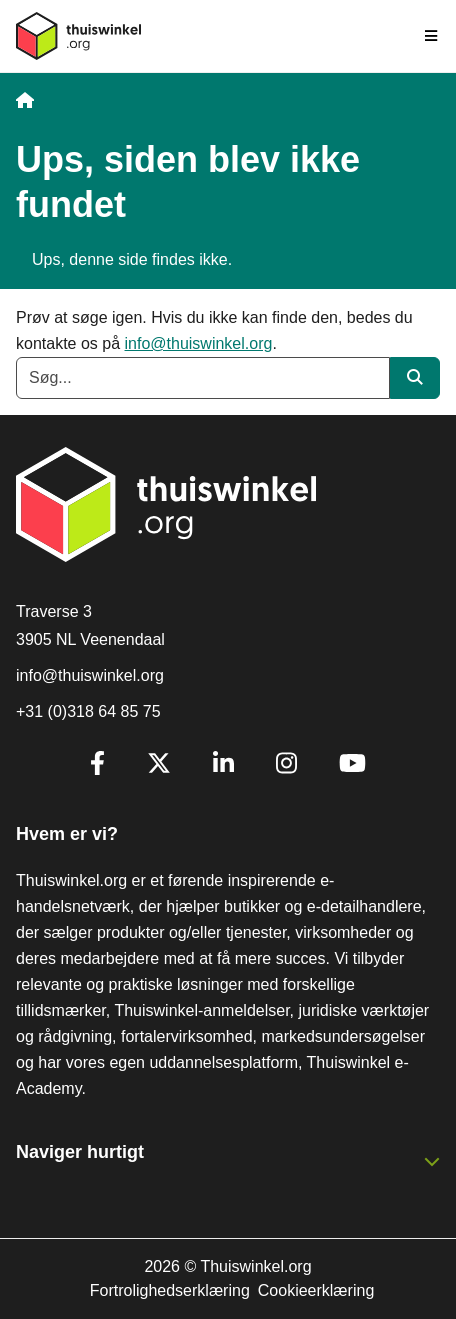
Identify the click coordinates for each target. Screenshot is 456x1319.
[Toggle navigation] (432, 36)
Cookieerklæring (316, 1290)
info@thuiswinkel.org (199, 343)
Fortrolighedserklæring (170, 1290)
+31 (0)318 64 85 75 (88, 711)
